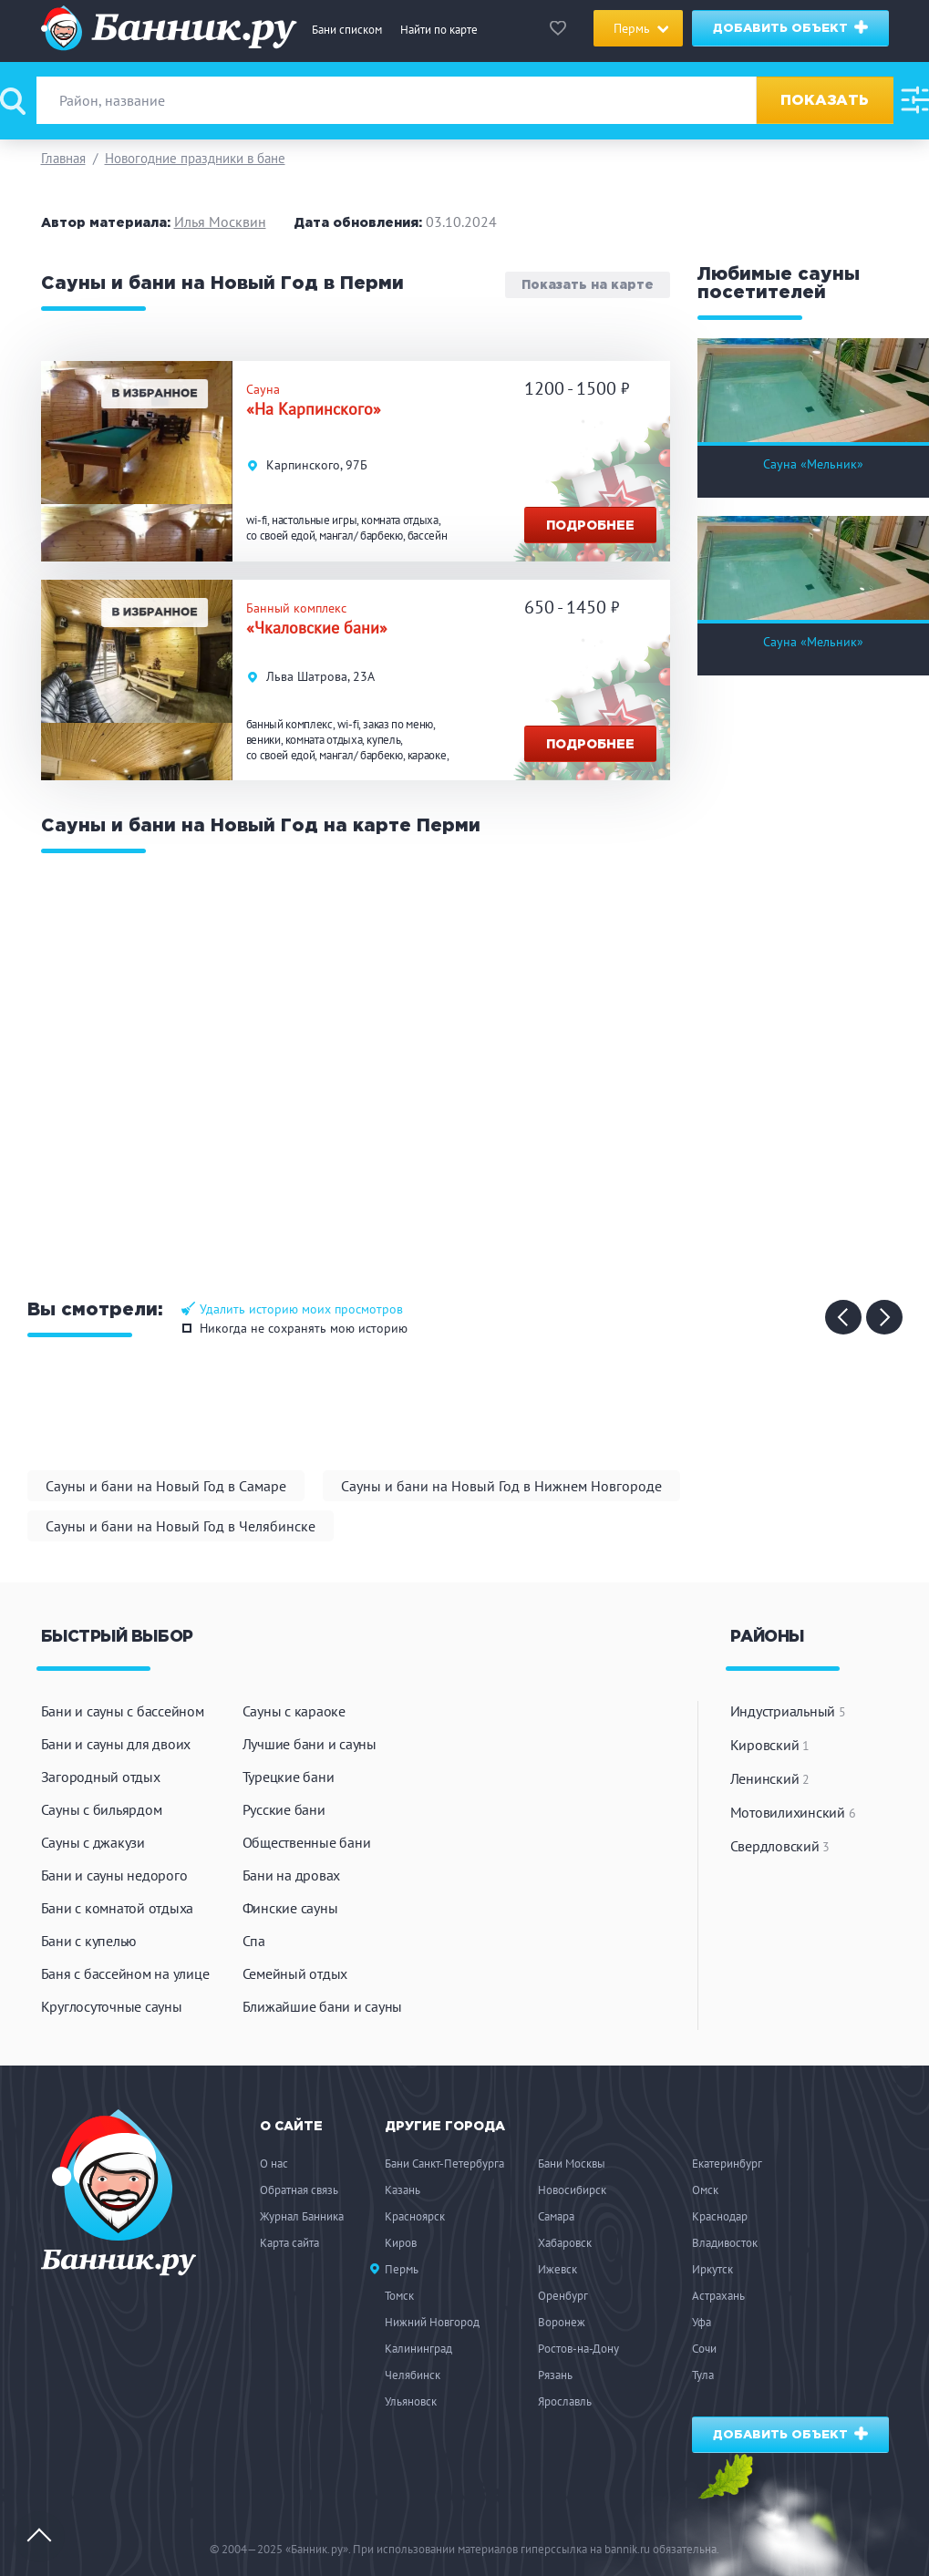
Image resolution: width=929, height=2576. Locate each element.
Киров (401, 2243)
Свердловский (780, 1846)
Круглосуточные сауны (111, 2006)
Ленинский (770, 1778)
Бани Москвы (571, 2163)
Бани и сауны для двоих (116, 1744)
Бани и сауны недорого (114, 1875)
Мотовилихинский (793, 1812)
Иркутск (712, 2269)
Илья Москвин (220, 221)
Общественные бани (307, 1842)
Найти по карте (439, 29)
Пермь (401, 2269)
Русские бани (284, 1809)
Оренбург (563, 2295)
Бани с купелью (89, 1941)
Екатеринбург (727, 2163)
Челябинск (412, 2375)
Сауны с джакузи (93, 1842)
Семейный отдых (295, 1973)
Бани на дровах (292, 1875)
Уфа (701, 2322)
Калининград (418, 2348)
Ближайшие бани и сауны (323, 2006)
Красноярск (415, 2216)
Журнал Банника (302, 2216)
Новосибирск (572, 2190)
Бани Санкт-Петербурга (444, 2163)
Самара (556, 2216)
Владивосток (725, 2243)
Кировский (770, 1745)
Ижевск (557, 2269)
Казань (402, 2190)
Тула (703, 2375)
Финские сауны (290, 1908)
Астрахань (718, 2295)
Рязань (555, 2375)
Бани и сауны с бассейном (122, 1711)
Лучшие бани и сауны (310, 1744)
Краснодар (720, 2216)
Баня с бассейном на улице (125, 1973)
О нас (274, 2163)
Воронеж (561, 2322)
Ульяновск (411, 2401)
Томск (399, 2295)
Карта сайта (289, 2243)
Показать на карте (587, 285)
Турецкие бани (289, 1776)
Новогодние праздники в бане (195, 158)
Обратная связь (299, 2190)
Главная (63, 158)
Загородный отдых (100, 1776)
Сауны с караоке (294, 1711)
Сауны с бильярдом (101, 1809)
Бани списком (347, 29)
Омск (705, 2190)
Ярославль (565, 2401)
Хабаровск (565, 2243)
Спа (254, 1941)
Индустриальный (788, 1711)
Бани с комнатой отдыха (117, 1908)
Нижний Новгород (432, 2322)
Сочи (704, 2348)
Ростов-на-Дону (578, 2348)
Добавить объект (791, 27)
